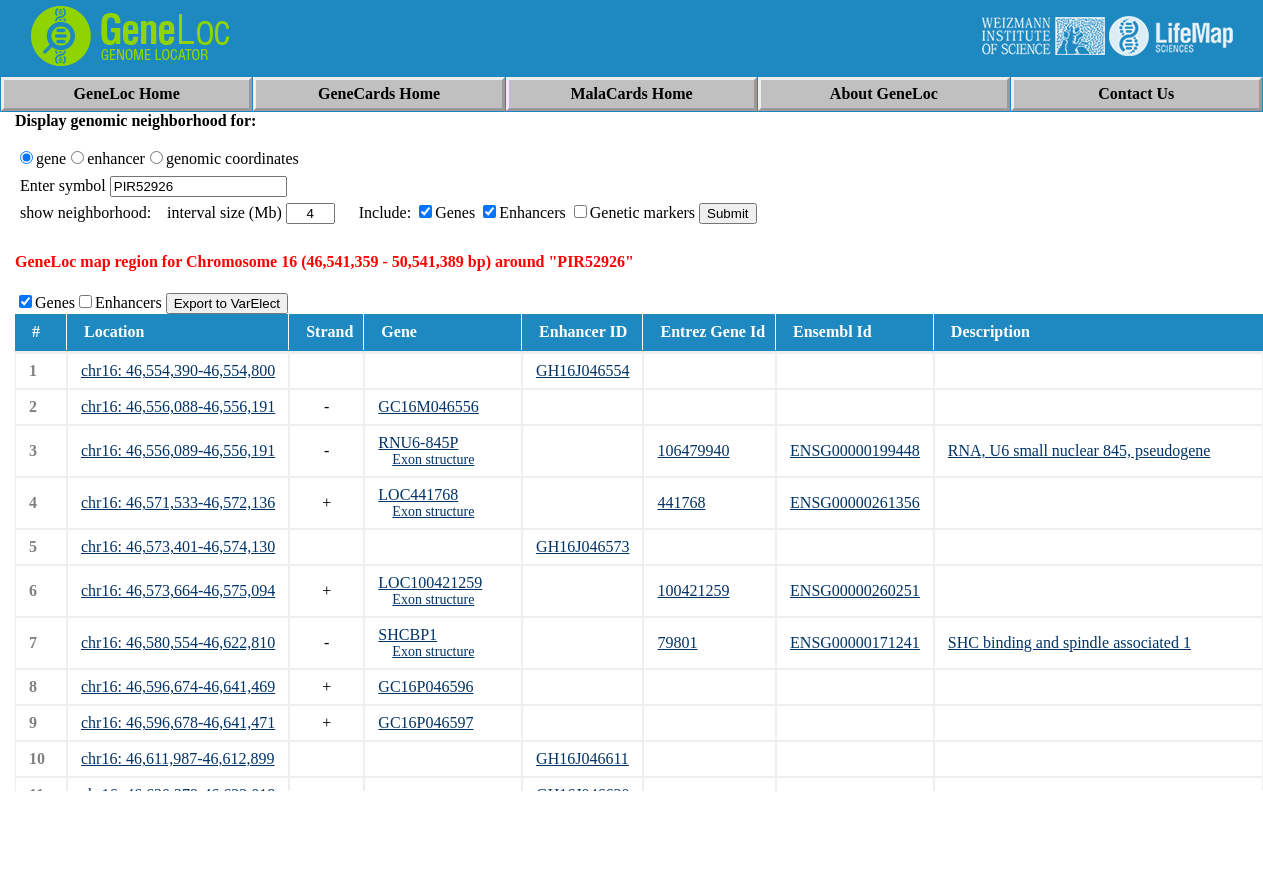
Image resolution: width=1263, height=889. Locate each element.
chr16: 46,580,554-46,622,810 (178, 642)
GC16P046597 (425, 722)
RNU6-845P (418, 442)
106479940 (693, 450)
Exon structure (433, 459)
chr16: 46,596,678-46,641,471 (178, 722)
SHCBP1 (407, 634)
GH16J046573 (582, 546)
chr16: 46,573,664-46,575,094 (178, 590)
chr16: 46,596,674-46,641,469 (178, 686)
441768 (681, 502)
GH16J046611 (582, 758)
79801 (677, 642)
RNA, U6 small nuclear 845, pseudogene (1079, 450)
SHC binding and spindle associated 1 (1069, 642)
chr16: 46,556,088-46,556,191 (178, 406)
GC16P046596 (425, 686)
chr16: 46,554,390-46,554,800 (178, 370)
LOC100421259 (430, 582)
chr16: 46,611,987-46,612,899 (178, 758)
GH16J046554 (582, 370)
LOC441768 (418, 494)
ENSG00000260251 (855, 590)
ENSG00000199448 (855, 450)
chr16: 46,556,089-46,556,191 (178, 450)
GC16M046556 (428, 406)
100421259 (693, 590)
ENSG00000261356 (855, 502)
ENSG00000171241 (855, 642)
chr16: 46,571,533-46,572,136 (178, 502)
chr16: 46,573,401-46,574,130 (178, 546)
